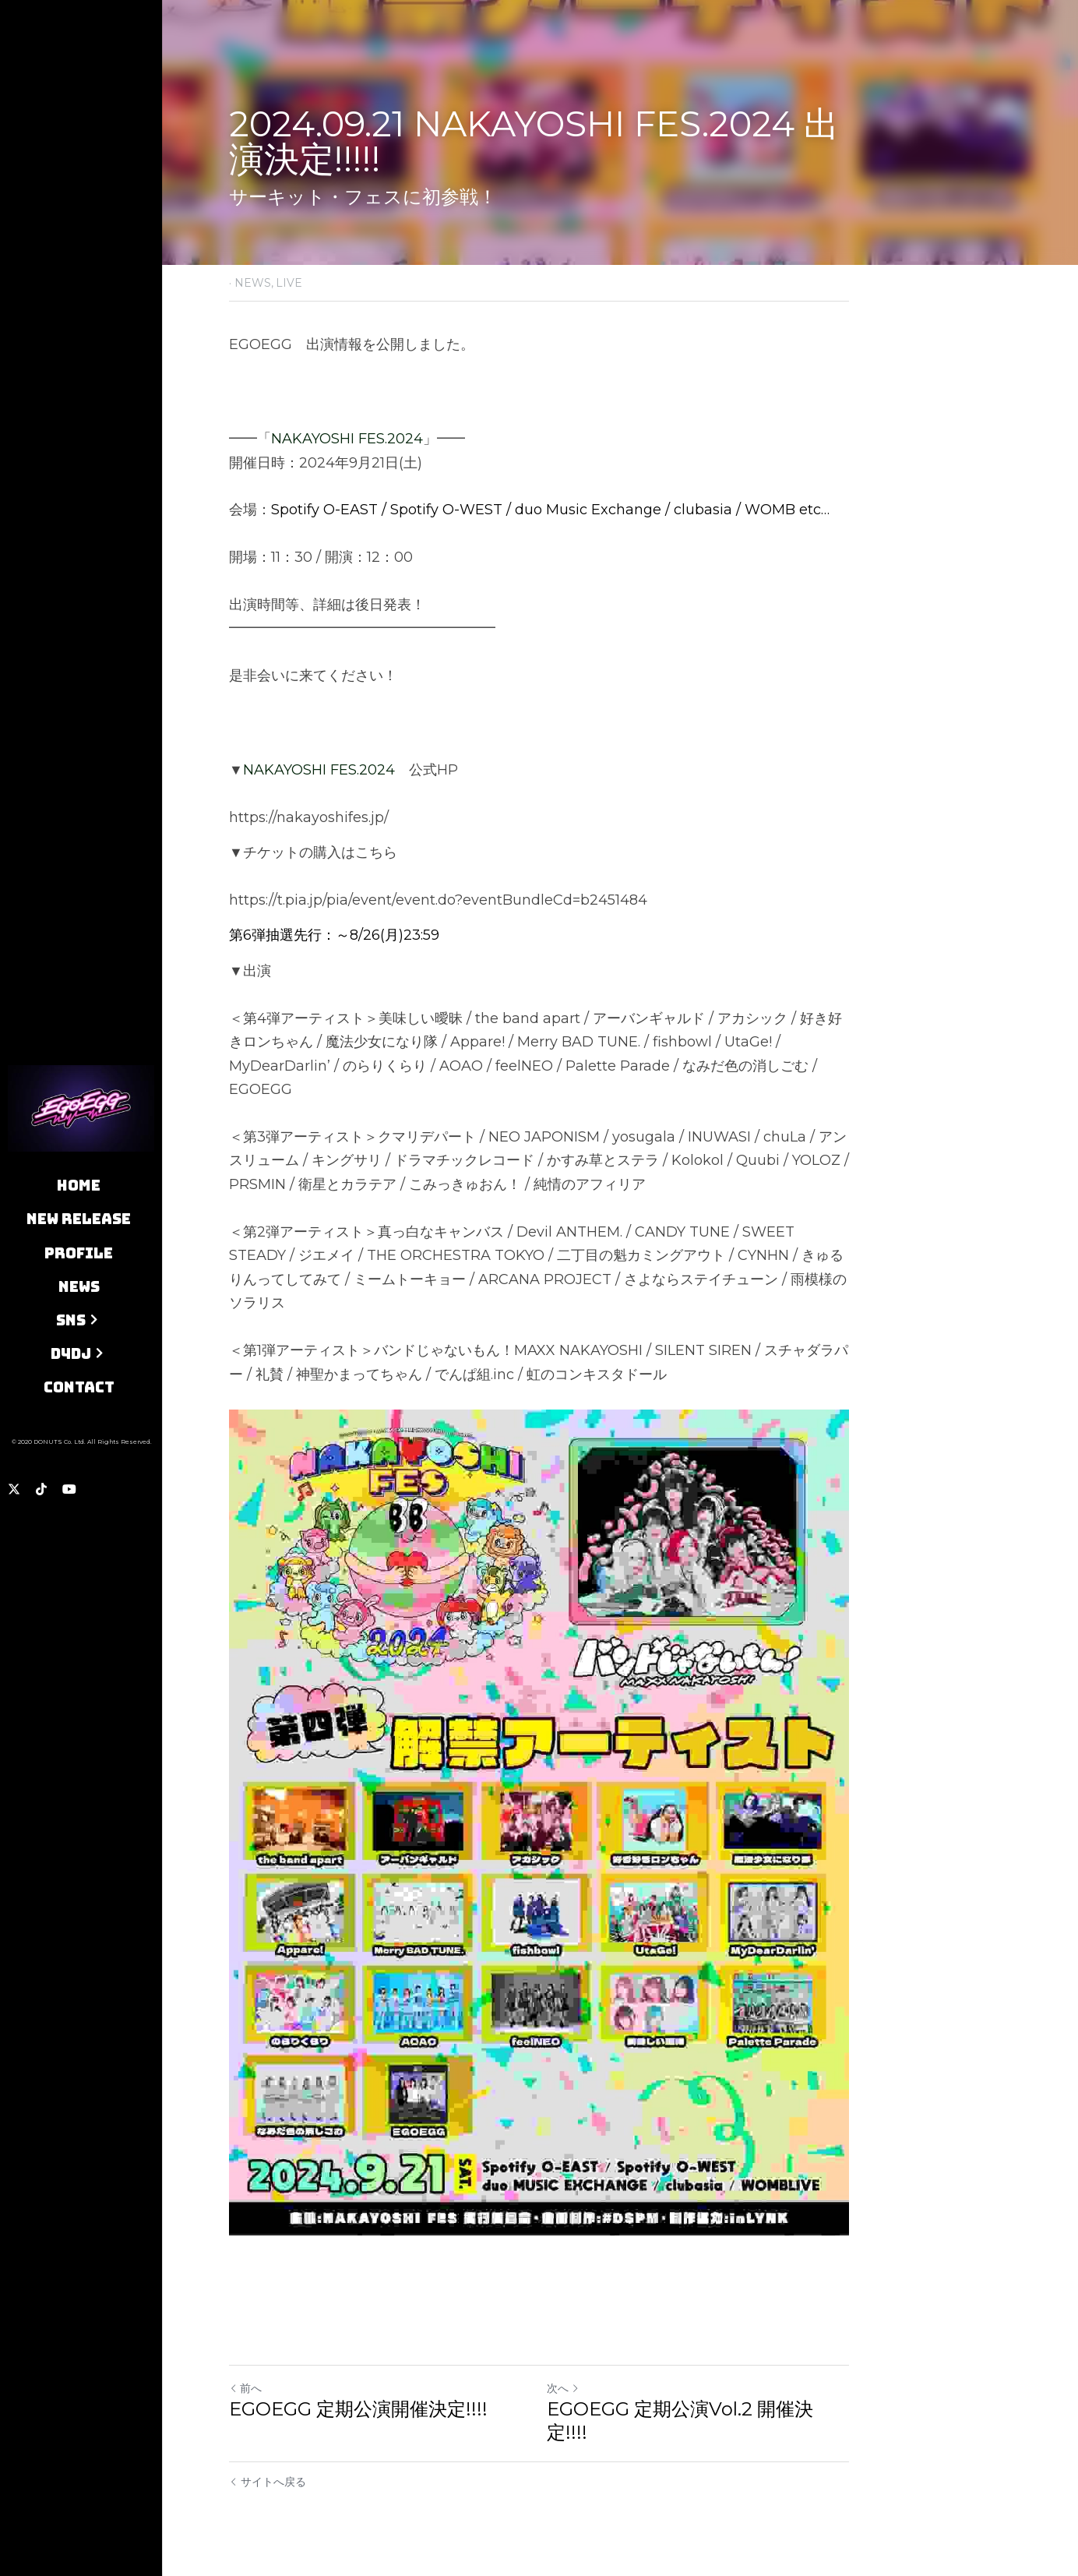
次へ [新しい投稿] (563, 2388)
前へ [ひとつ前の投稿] (245, 2388)
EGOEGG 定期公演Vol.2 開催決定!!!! (680, 2421)
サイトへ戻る (267, 2482)
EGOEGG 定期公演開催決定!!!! (358, 2409)
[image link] (81, 1106)
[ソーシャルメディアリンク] (14, 1489)
